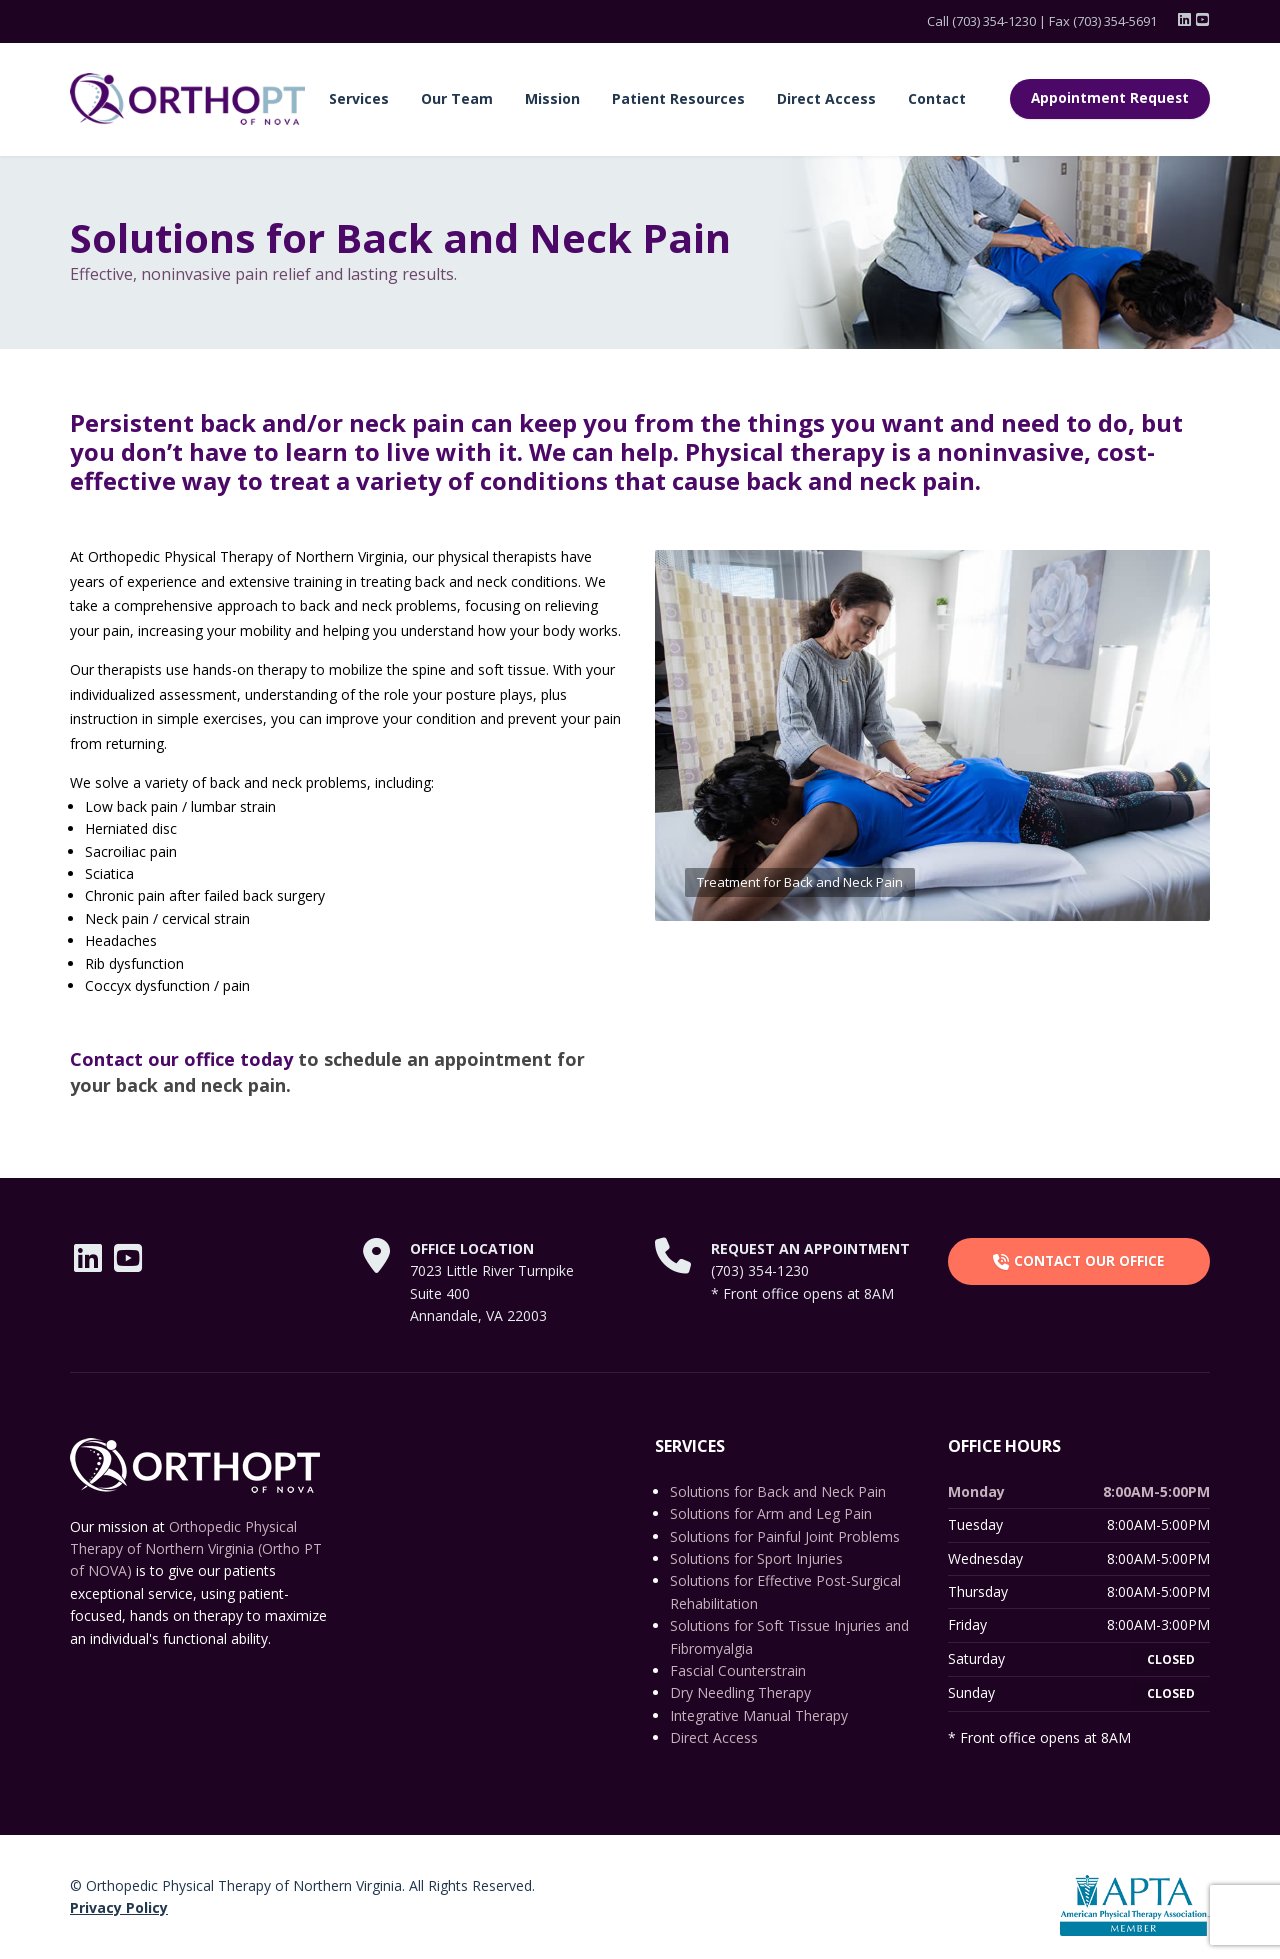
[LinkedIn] (1186, 20)
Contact (937, 98)
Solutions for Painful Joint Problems (785, 1536)
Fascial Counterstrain (738, 1670)
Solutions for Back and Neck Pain (778, 1491)
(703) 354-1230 (994, 21)
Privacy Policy (119, 1907)
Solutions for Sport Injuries (756, 1558)
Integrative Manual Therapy (759, 1715)
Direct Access (826, 98)
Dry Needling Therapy (740, 1692)
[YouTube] (1202, 20)
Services (359, 98)
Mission (552, 98)
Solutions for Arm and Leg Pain (771, 1513)
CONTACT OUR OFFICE (1078, 1261)
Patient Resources (678, 98)
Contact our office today (181, 1059)
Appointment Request (1110, 98)
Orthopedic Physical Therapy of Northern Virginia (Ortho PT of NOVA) (196, 1549)
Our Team (457, 98)
